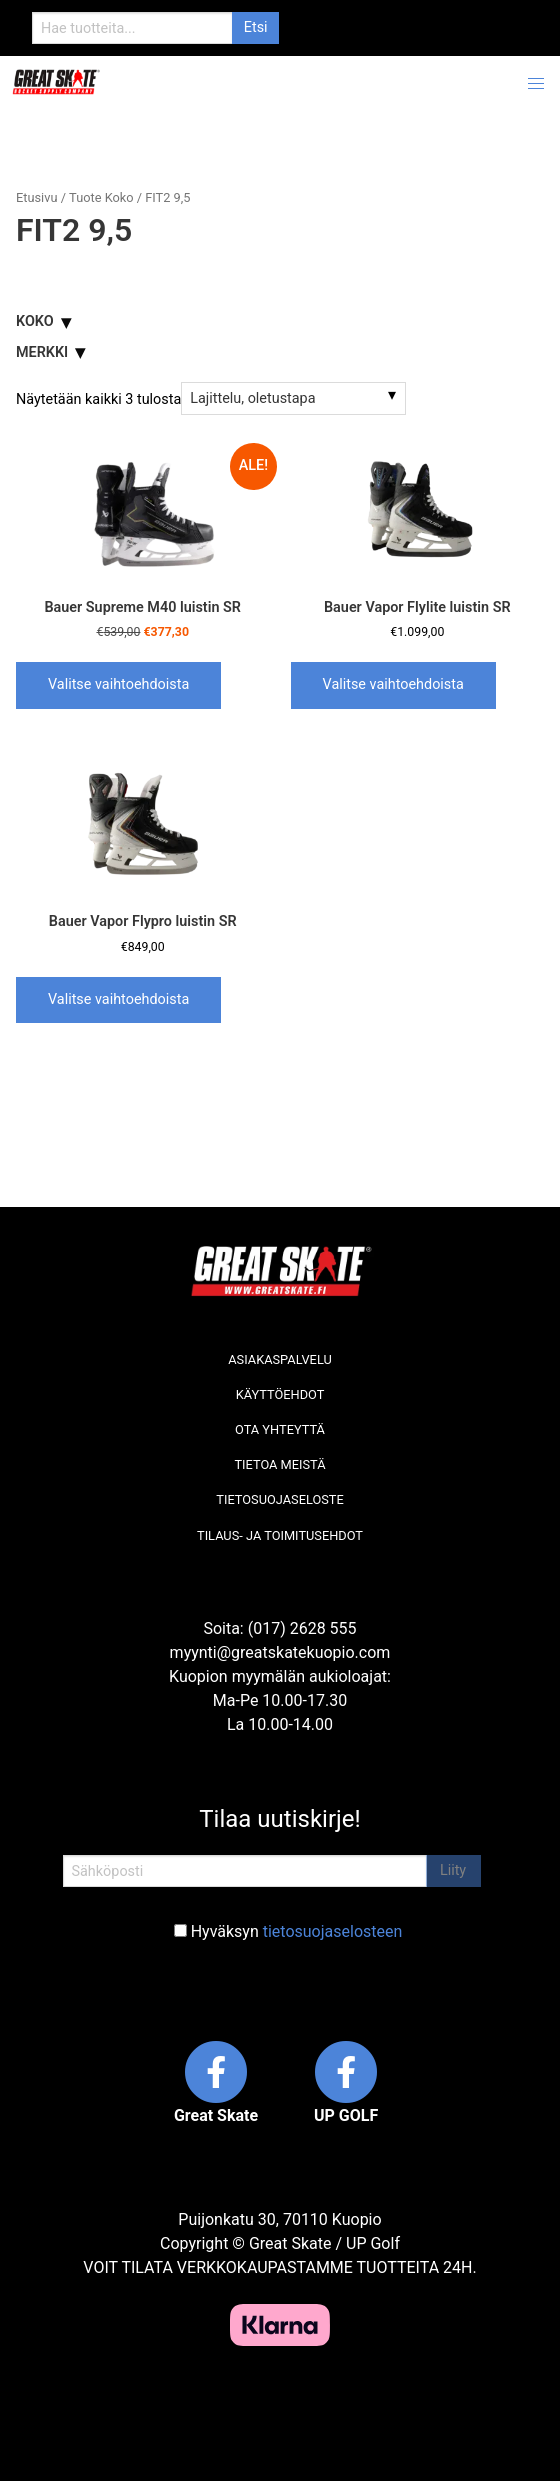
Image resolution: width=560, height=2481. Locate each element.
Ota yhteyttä (280, 1429)
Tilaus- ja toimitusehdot (280, 1535)
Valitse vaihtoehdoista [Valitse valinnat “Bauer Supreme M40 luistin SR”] (118, 684)
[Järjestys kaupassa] (293, 398)
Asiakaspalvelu (280, 1359)
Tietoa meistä (279, 1464)
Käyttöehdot (280, 1394)
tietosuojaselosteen (333, 1931)
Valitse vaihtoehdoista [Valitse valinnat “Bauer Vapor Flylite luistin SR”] (393, 684)
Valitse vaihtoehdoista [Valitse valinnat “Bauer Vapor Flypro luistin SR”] (118, 999)
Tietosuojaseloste (279, 1499)
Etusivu (36, 197)
